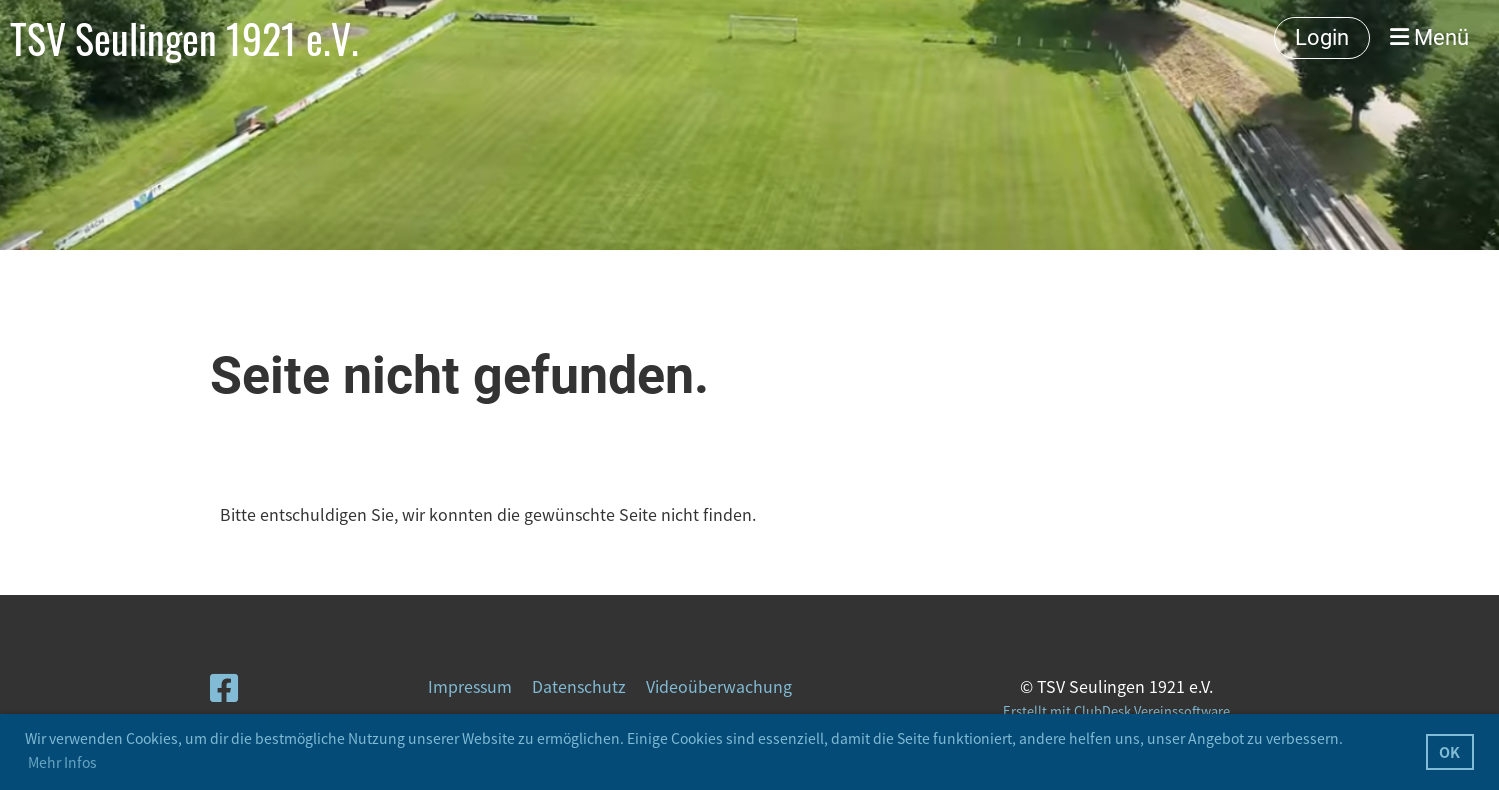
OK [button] (1449, 752)
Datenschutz (579, 686)
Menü (1429, 37)
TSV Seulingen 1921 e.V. (184, 38)
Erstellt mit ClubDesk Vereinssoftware (1116, 710)
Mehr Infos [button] (62, 762)
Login (1322, 37)
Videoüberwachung (719, 686)
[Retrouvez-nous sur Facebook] (224, 686)
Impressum (470, 686)
